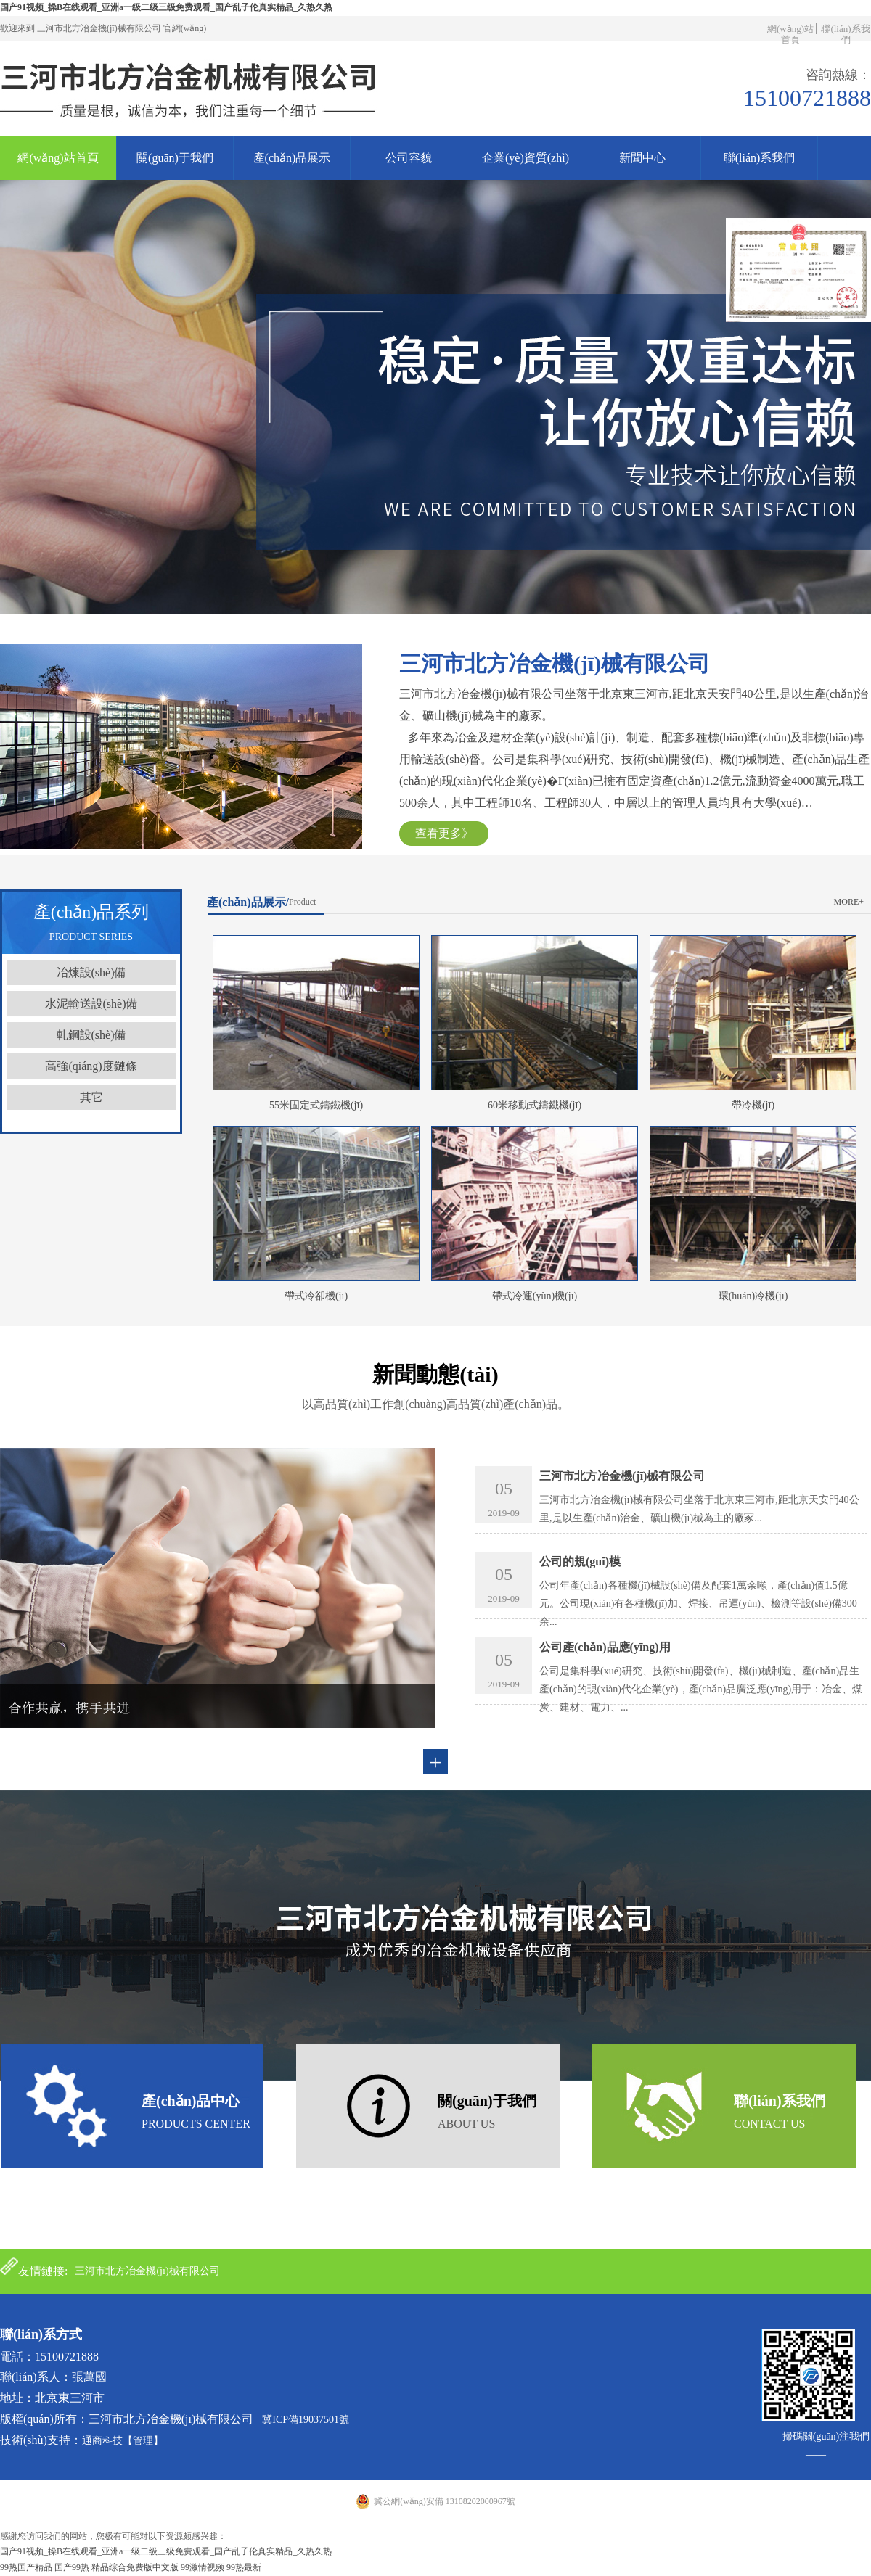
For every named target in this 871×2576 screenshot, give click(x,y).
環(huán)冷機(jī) (753, 1296)
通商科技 (102, 2440)
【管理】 (143, 2440)
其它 (91, 1097)
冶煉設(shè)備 (91, 972)
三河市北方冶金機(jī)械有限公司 (622, 1476)
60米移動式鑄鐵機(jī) (534, 1105)
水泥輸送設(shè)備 (91, 1003)
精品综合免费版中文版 (135, 2567)
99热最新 (243, 2567)
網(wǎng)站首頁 (790, 34)
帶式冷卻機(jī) (316, 1296)
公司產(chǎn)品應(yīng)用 (605, 1647)
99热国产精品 (26, 2567)
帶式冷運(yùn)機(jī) (534, 1296)
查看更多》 (444, 833)
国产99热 (71, 2567)
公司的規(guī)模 (580, 1561)
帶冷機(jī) (753, 1105)
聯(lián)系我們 (845, 34)
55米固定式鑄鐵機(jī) (316, 1105)
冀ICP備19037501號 (305, 2419)
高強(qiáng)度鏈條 (90, 1066)
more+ (849, 902)
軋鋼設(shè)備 (91, 1035)
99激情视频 (202, 2567)
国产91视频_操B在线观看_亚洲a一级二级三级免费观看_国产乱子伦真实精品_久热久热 (166, 7)
